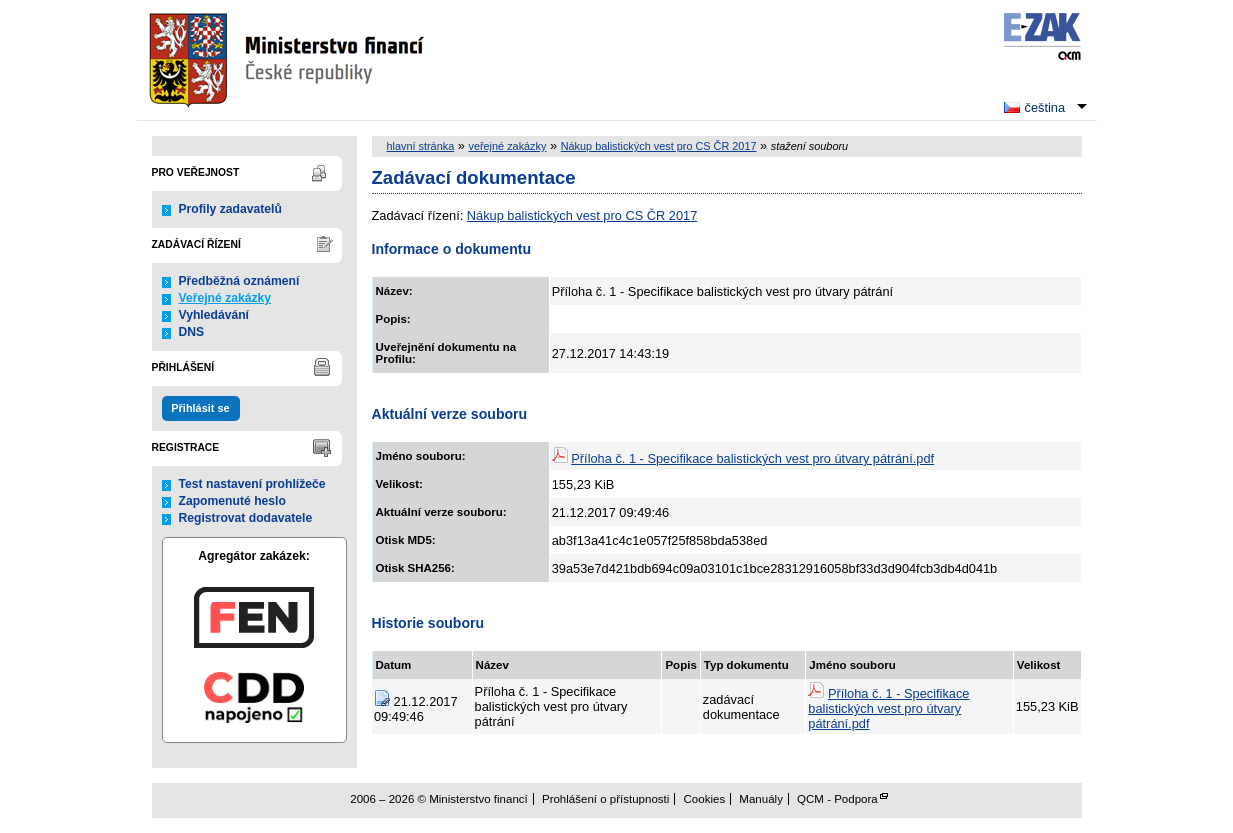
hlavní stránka (421, 146)
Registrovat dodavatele (246, 518)
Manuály (761, 799)
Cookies (705, 799)
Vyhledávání (214, 315)
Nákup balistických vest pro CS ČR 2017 (659, 146)
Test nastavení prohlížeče (252, 484)
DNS (192, 332)
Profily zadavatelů (230, 209)
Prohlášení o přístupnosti (605, 799)
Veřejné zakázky (225, 298)
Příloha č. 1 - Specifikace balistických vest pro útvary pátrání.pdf (752, 458)
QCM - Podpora (837, 799)
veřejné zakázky (507, 146)
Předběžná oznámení (239, 281)
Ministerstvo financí (289, 60)
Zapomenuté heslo (232, 501)
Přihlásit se (200, 408)
